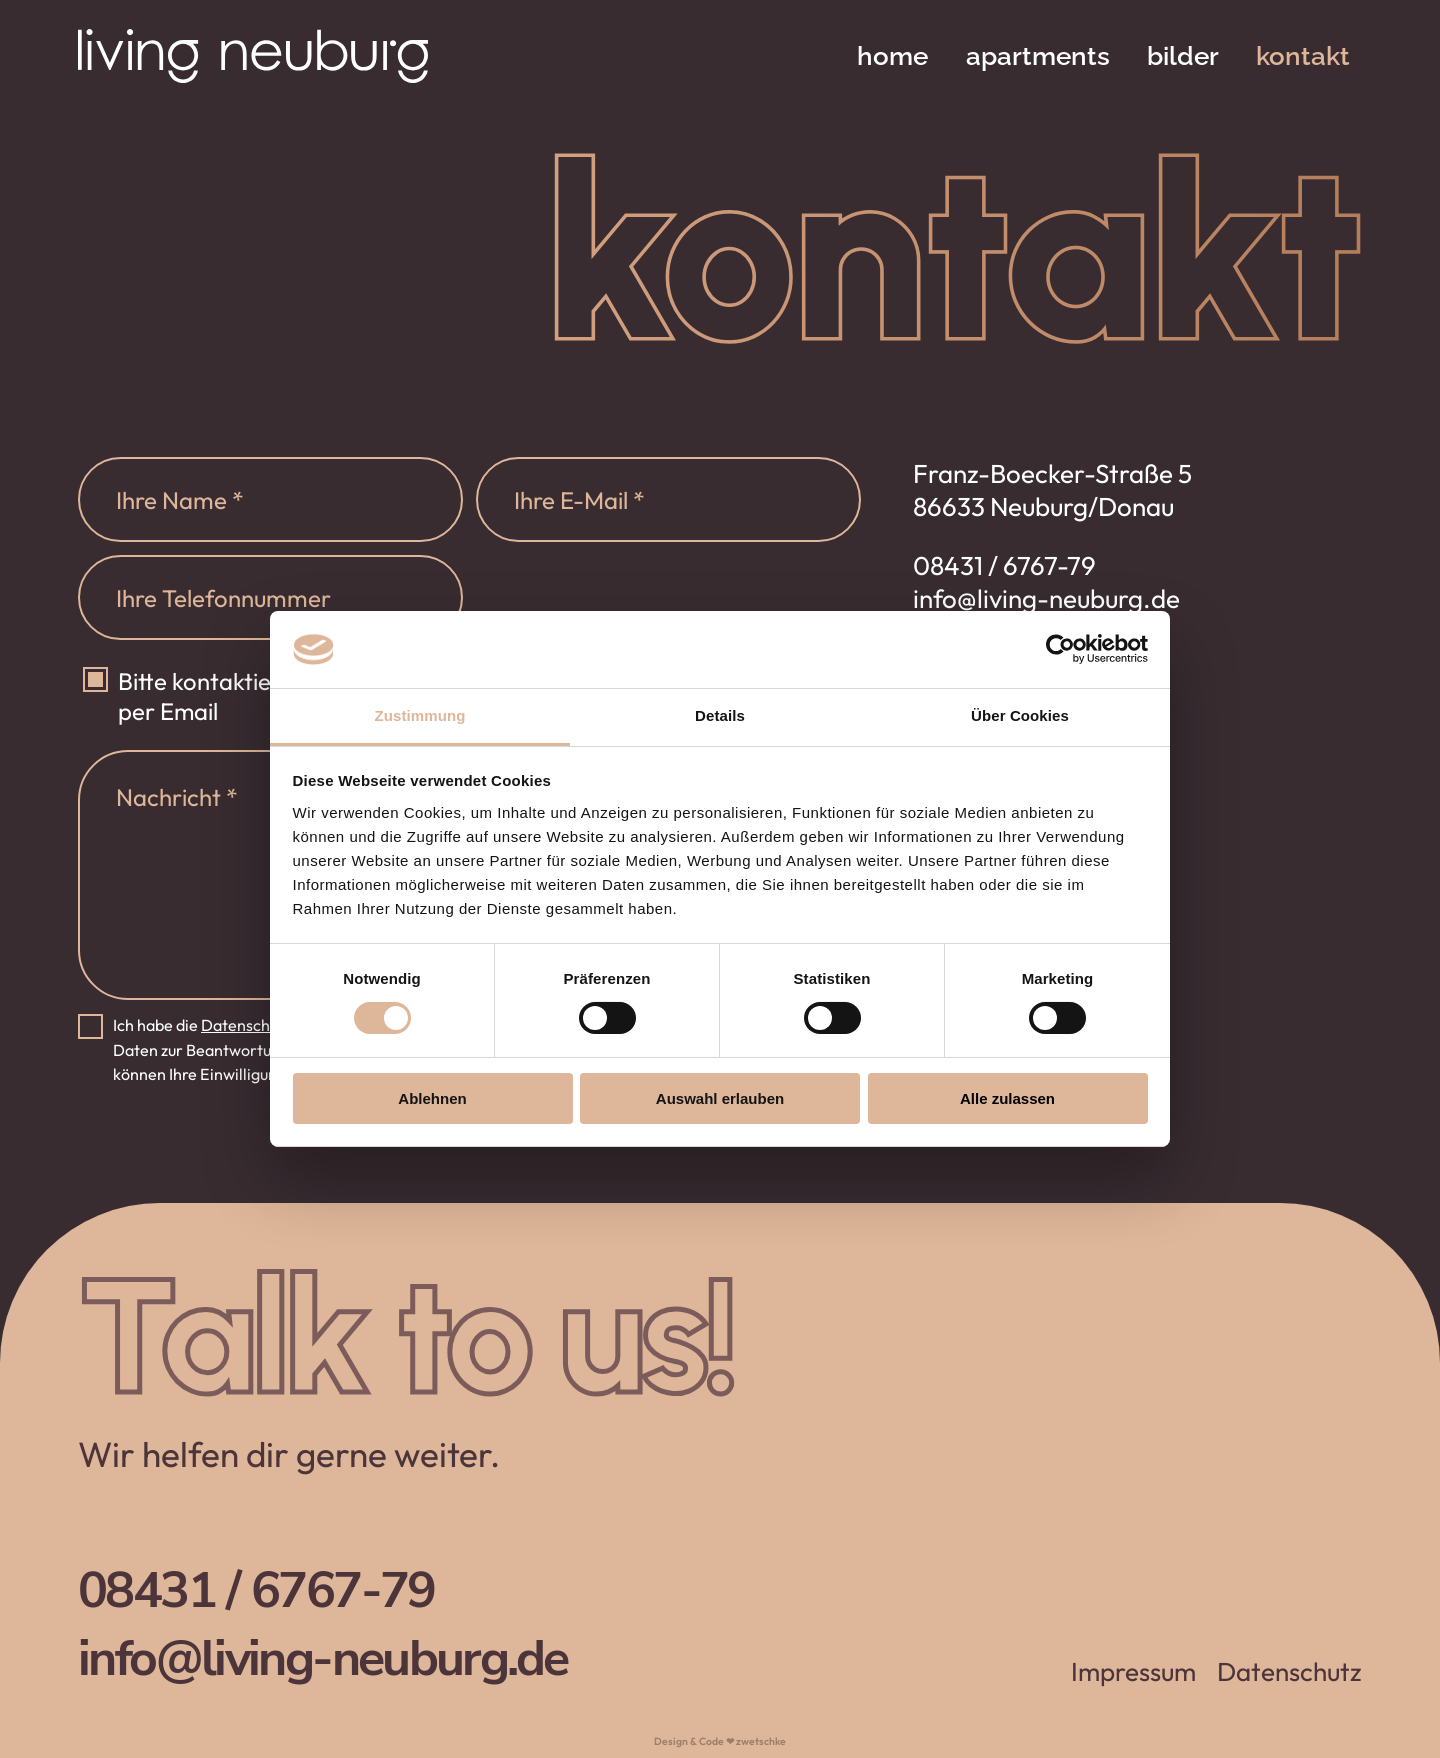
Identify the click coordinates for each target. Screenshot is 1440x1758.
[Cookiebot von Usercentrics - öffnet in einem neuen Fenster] (1060, 649)
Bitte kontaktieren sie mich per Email (256, 696)
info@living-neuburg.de (1046, 598)
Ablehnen (432, 1098)
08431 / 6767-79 (1004, 565)
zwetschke (761, 1741)
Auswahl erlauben (720, 1098)
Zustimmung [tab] (420, 715)
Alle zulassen (1007, 1098)
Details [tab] (720, 715)
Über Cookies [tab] (1020, 715)
